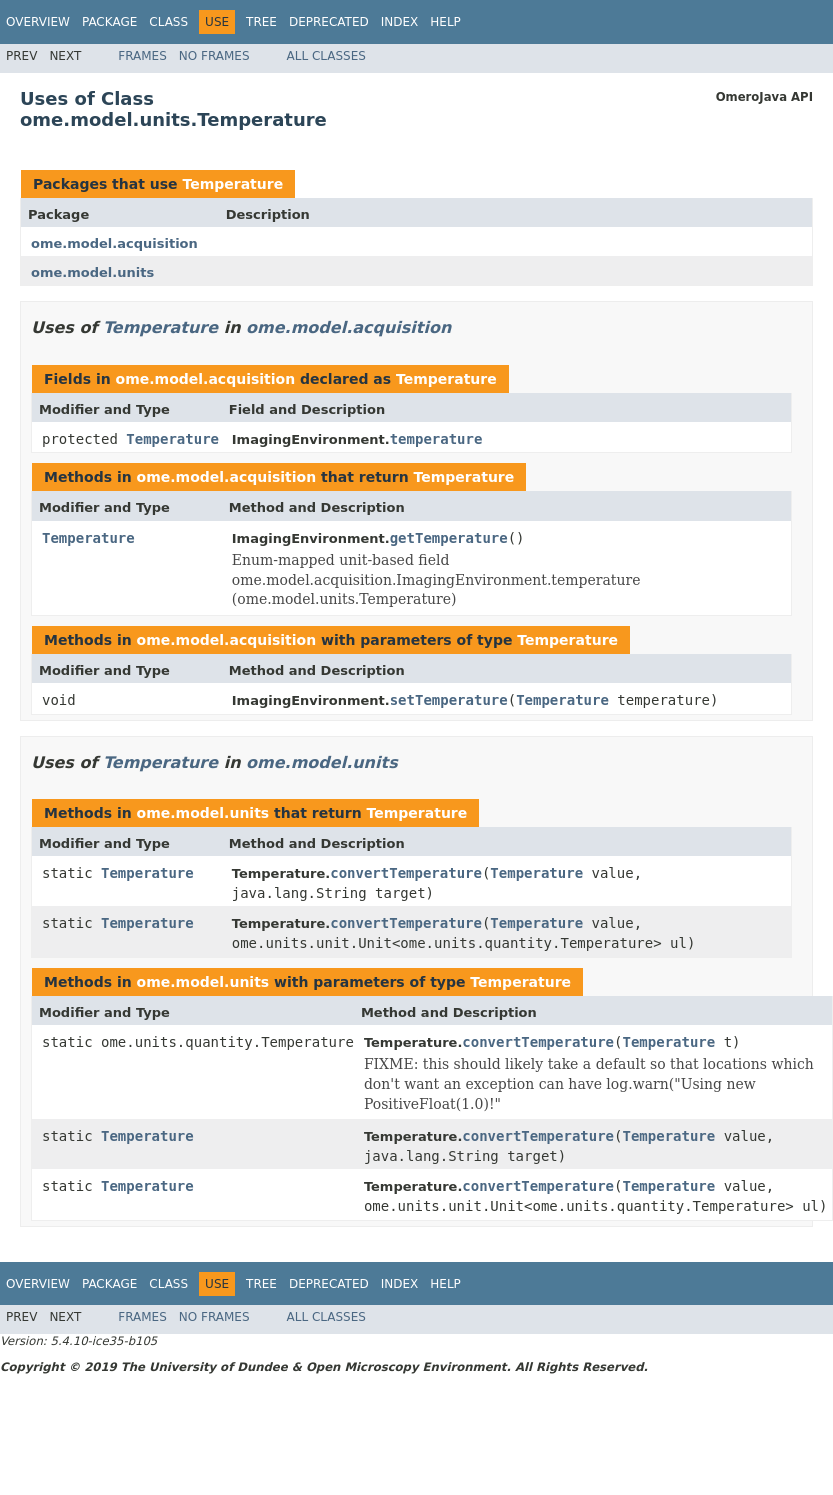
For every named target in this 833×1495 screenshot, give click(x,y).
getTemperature (449, 538)
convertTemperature (406, 873)
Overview (38, 22)
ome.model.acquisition (114, 243)
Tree (261, 22)
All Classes (326, 56)
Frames (142, 56)
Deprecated (329, 22)
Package (109, 22)
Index (400, 22)
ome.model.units (92, 272)
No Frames (214, 56)
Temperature (232, 184)
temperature (436, 439)
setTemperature (449, 700)
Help (445, 22)
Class (168, 22)
